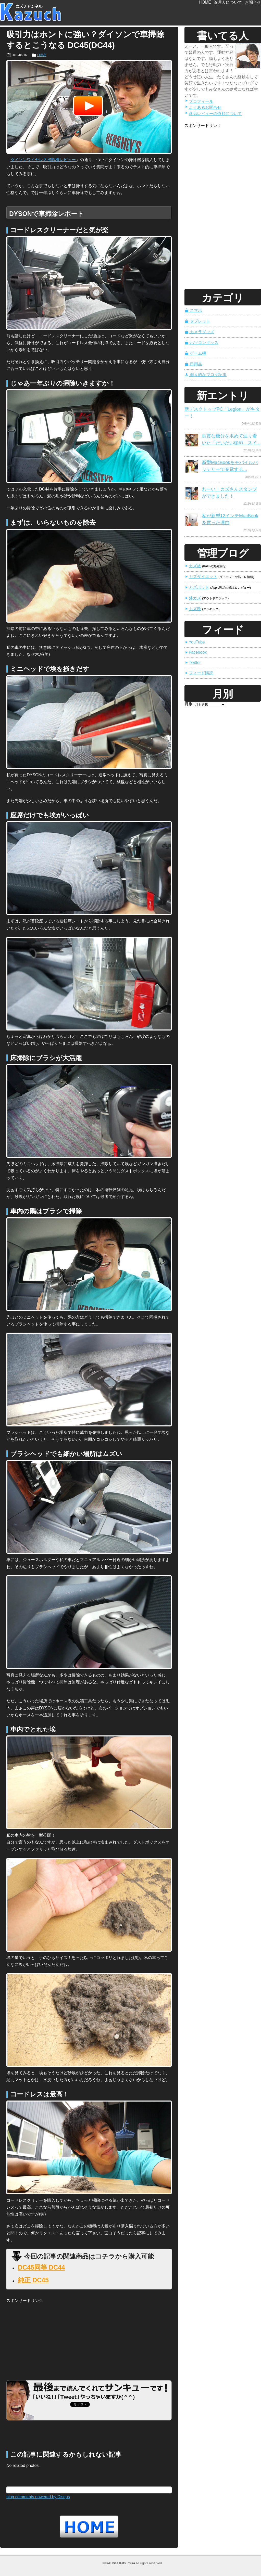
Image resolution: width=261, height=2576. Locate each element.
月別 (188, 704)
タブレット (197, 321)
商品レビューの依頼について (213, 113)
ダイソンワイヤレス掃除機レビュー (43, 160)
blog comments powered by (38, 2497)
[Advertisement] (44, 2336)
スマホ (193, 310)
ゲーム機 (195, 353)
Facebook (195, 652)
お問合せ (253, 2)
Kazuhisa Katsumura (120, 2563)
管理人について (228, 2)
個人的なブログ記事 (205, 374)
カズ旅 (192, 566)
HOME (205, 2)
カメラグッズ (199, 332)
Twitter (192, 662)
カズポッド (196, 587)
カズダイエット (200, 576)
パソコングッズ (201, 342)
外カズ (192, 598)
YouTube (194, 642)
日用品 (41, 55)
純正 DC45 (33, 2280)
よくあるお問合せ (202, 107)
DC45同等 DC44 (41, 2267)
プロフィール (198, 101)
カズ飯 (192, 609)
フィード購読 (198, 673)
